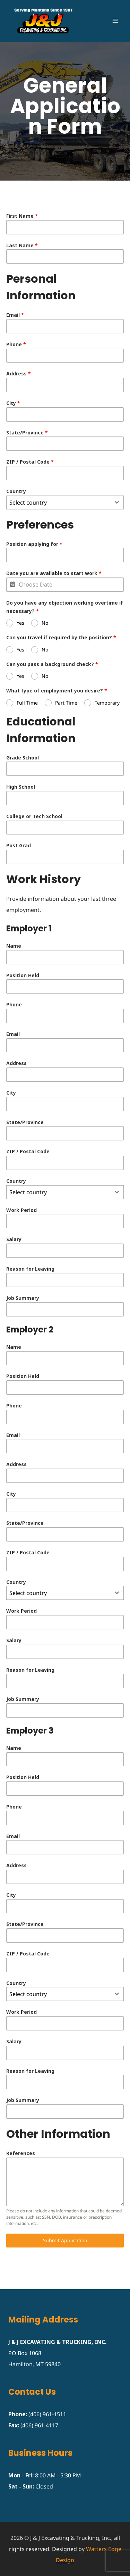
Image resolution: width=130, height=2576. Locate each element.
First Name (22, 216)
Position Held (22, 975)
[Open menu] (115, 20)
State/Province (27, 432)
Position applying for (34, 544)
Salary (13, 1239)
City (13, 403)
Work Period (21, 1210)
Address (18, 373)
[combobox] (65, 502)
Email (15, 314)
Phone (16, 344)
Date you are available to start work (54, 573)
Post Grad (18, 845)
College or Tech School (34, 816)
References (20, 2153)
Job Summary (22, 1298)
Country (16, 491)
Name (13, 945)
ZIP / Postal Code (30, 461)
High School (20, 786)
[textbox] (58, 502)
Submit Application (65, 2240)
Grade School (22, 757)
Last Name (22, 245)
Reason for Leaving (30, 1268)
